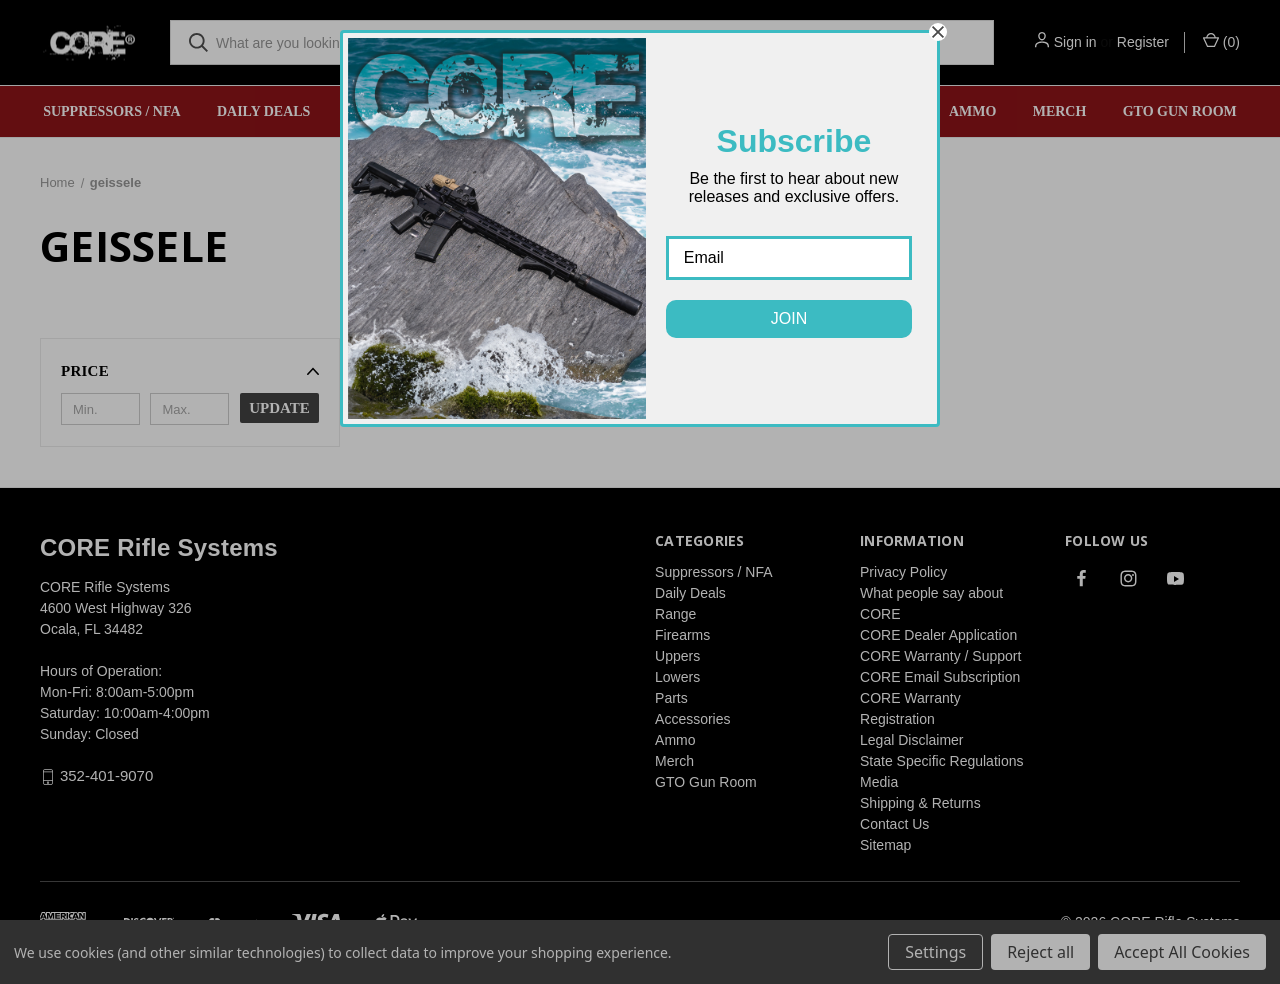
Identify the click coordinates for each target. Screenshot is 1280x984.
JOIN (789, 318)
